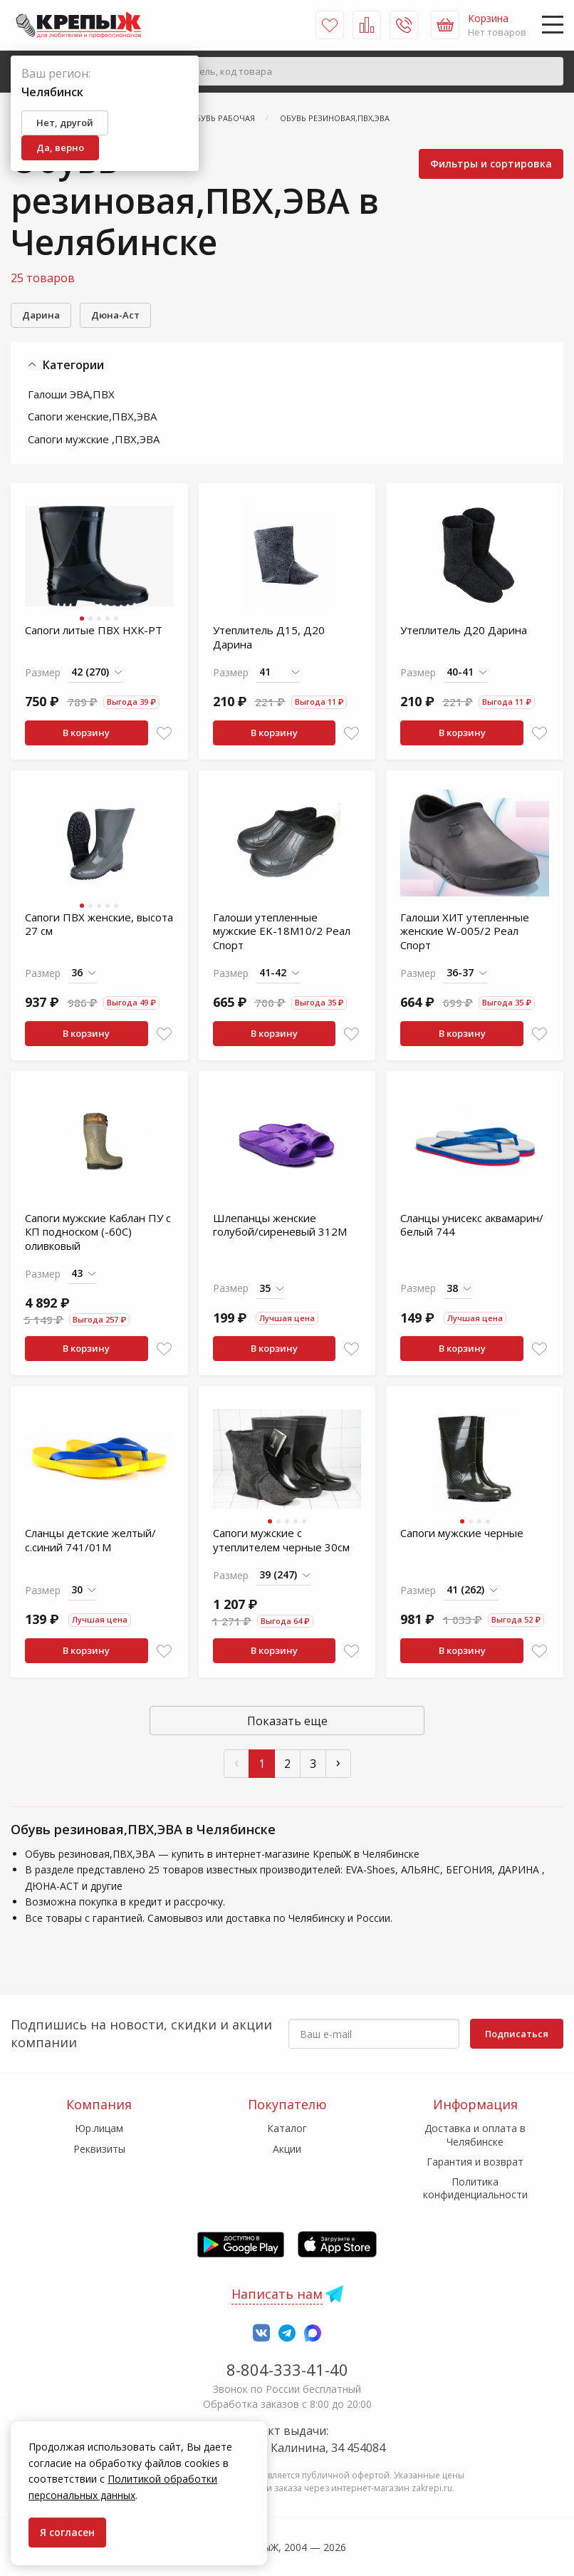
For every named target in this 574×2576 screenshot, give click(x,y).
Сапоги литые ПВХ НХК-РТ (93, 630)
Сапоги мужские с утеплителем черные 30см (281, 1540)
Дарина (41, 315)
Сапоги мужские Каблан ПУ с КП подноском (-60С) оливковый (98, 1232)
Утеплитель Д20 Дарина (463, 630)
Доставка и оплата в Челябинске (475, 2134)
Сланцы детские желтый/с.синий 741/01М (90, 1540)
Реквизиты (99, 2149)
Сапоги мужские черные (461, 1533)
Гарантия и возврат (475, 2161)
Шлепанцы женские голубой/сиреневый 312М (280, 1225)
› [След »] (338, 1761)
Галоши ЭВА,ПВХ (71, 394)
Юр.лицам (99, 2128)
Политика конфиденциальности (475, 2188)
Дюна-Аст (115, 315)
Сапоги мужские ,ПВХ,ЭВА (94, 439)
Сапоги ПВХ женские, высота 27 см (99, 924)
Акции (287, 2149)
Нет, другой (64, 122)
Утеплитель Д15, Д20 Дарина (269, 637)
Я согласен (67, 2532)
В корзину (86, 732)
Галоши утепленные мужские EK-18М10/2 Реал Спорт (281, 931)
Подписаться (516, 2033)
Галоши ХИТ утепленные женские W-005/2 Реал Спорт (464, 931)
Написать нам (277, 2293)
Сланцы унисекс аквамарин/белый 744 (471, 1225)
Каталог (287, 2128)
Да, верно (60, 147)
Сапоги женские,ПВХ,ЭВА (92, 416)
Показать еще (287, 1721)
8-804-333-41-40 (287, 2369)
